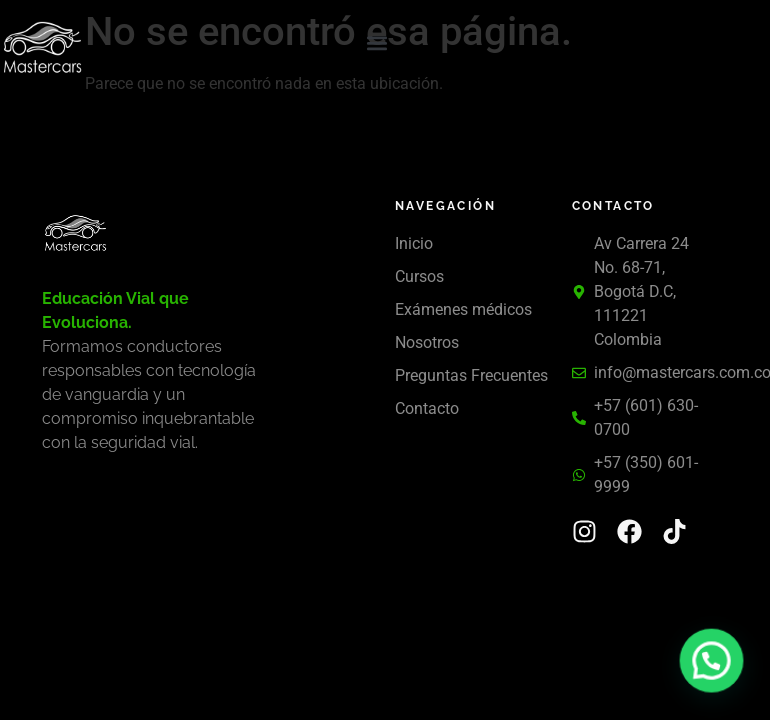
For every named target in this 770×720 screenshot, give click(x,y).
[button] (377, 43)
